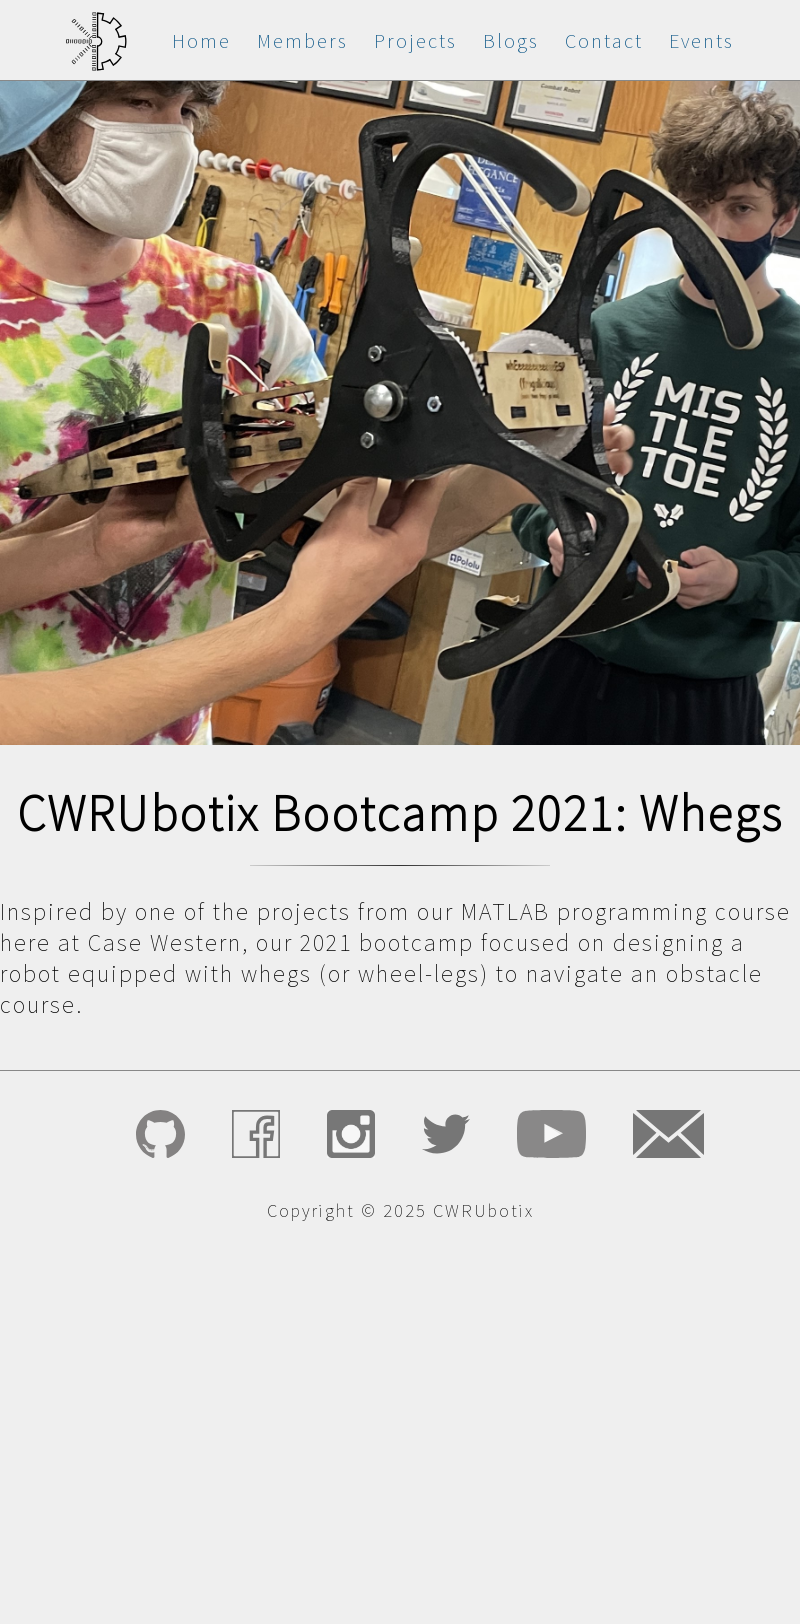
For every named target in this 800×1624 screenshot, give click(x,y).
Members (302, 40)
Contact (604, 40)
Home (201, 40)
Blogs (511, 40)
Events (701, 40)
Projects (415, 40)
